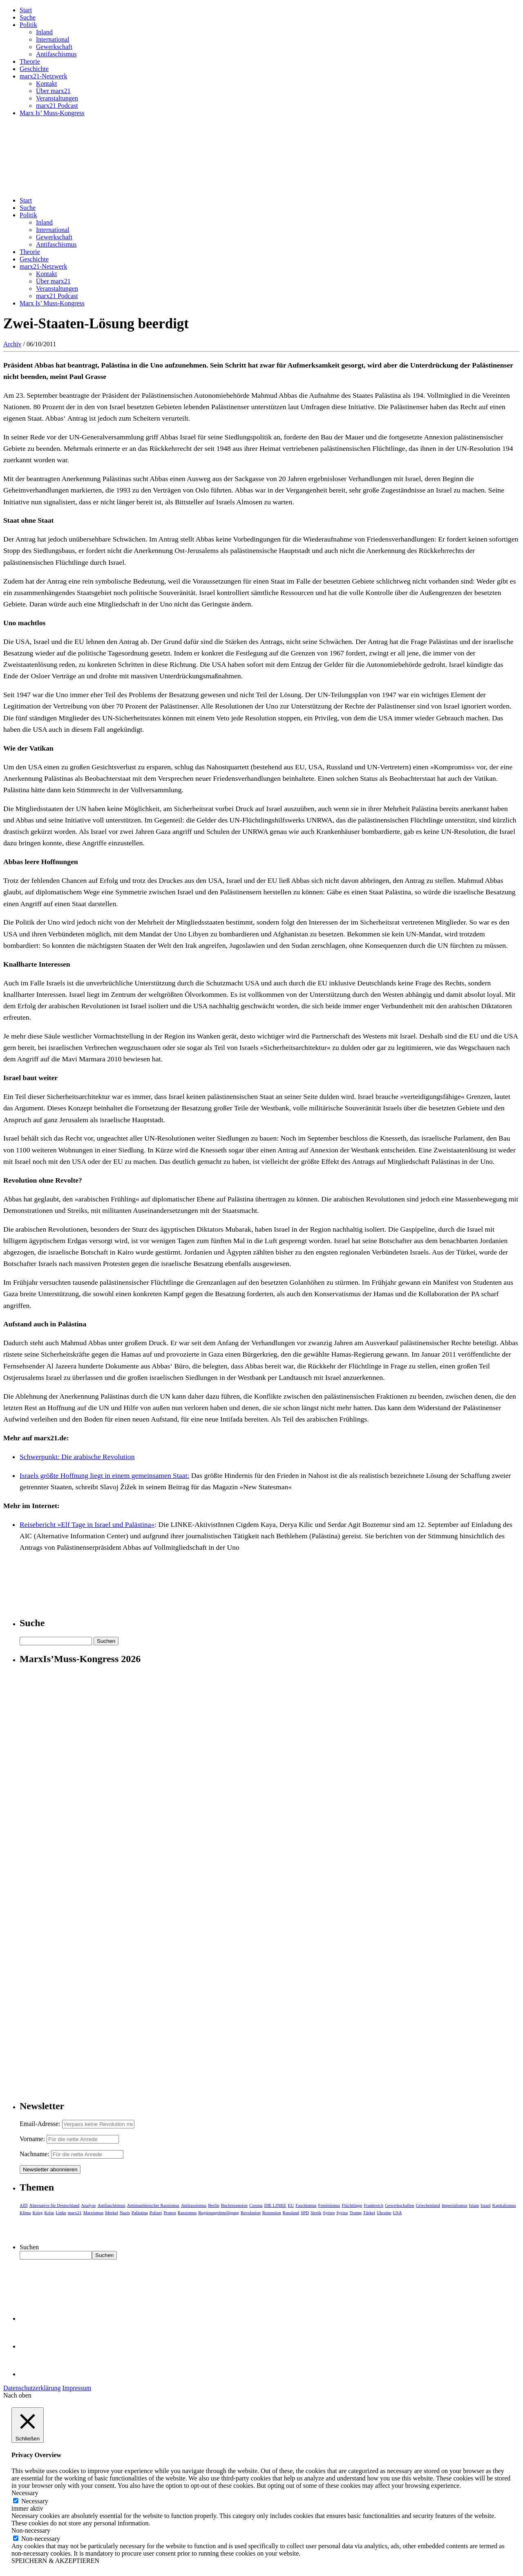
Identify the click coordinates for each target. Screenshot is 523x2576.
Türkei (369, 2212)
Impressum (76, 2387)
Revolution (251, 2212)
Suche (28, 17)
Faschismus (305, 2205)
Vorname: (32, 2138)
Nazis (125, 2212)
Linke (61, 2212)
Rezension (271, 2212)
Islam (474, 2205)
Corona (255, 2205)
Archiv (12, 344)
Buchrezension (234, 2205)
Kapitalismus (504, 2205)
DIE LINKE (275, 2205)
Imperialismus (454, 2205)
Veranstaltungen (57, 98)
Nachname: (34, 2153)
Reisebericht (39, 1524)
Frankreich (374, 2205)
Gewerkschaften (399, 2205)
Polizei (156, 2212)
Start (26, 10)
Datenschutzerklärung (31, 2387)
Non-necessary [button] (30, 2530)
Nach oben (17, 2395)
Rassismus (187, 2212)
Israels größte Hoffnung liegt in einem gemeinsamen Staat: (104, 1475)
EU (291, 2205)
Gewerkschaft (54, 46)
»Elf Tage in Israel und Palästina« (106, 1524)
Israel (485, 2205)
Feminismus (329, 2205)
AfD (24, 2205)
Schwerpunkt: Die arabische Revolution (77, 1457)
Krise (49, 2212)
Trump (355, 2212)
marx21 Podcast (57, 105)
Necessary (34, 2501)
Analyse (88, 2205)
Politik (28, 24)
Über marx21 (53, 90)
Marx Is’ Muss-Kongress (52, 112)
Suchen (29, 2247)
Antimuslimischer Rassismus (153, 2205)
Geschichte (34, 68)
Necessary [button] (24, 2492)
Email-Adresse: (41, 2123)
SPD (305, 2212)
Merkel (111, 2212)
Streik (316, 2212)
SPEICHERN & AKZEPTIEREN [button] (55, 2560)
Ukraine (384, 2212)
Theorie (30, 61)
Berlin (213, 2205)
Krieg (38, 2212)
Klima (25, 2212)
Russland (291, 2212)
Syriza (342, 2212)
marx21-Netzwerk (43, 76)
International (52, 39)
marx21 (75, 2212)
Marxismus (93, 2212)
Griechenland (428, 2205)
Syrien (329, 2212)
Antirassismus (193, 2205)
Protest (169, 2212)
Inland (44, 32)
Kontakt (46, 83)
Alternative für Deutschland (54, 2205)
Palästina (140, 2212)
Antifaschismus (56, 54)
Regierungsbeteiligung (218, 2212)
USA (397, 2212)
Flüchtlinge (352, 2205)
